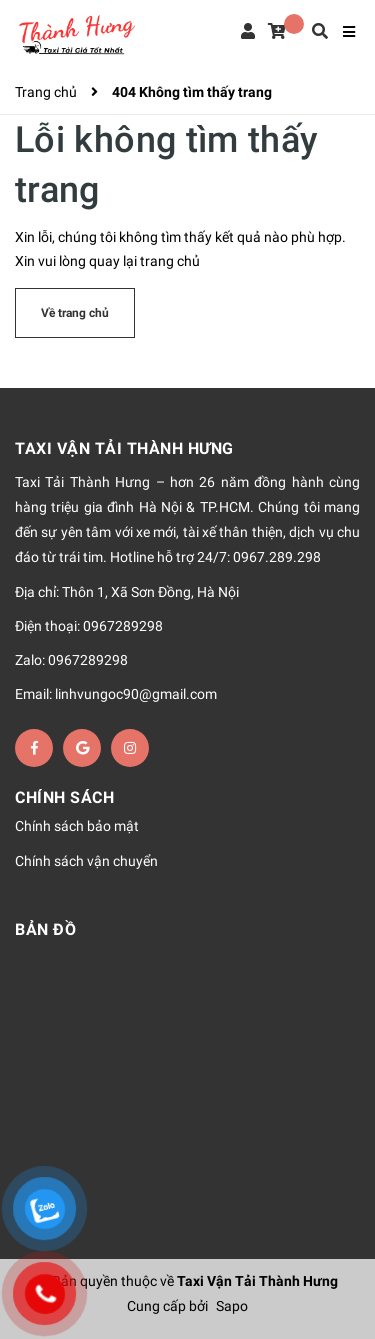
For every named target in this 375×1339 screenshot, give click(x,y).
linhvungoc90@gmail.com (136, 694)
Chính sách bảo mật (77, 826)
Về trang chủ (75, 313)
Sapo (232, 1306)
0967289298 (123, 626)
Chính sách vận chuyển (86, 861)
